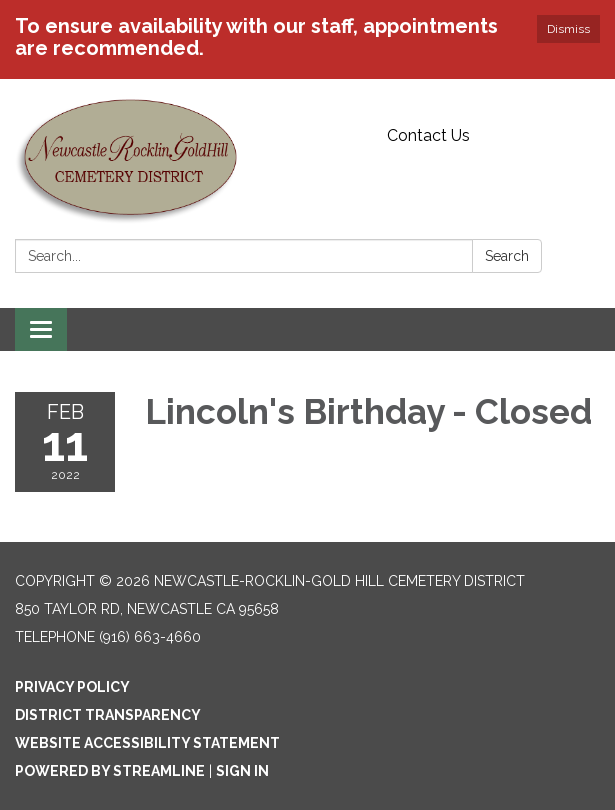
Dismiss (568, 29)
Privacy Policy (72, 687)
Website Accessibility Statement (147, 743)
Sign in (242, 771)
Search (507, 256)
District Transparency (108, 715)
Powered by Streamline (110, 771)
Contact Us (428, 135)
